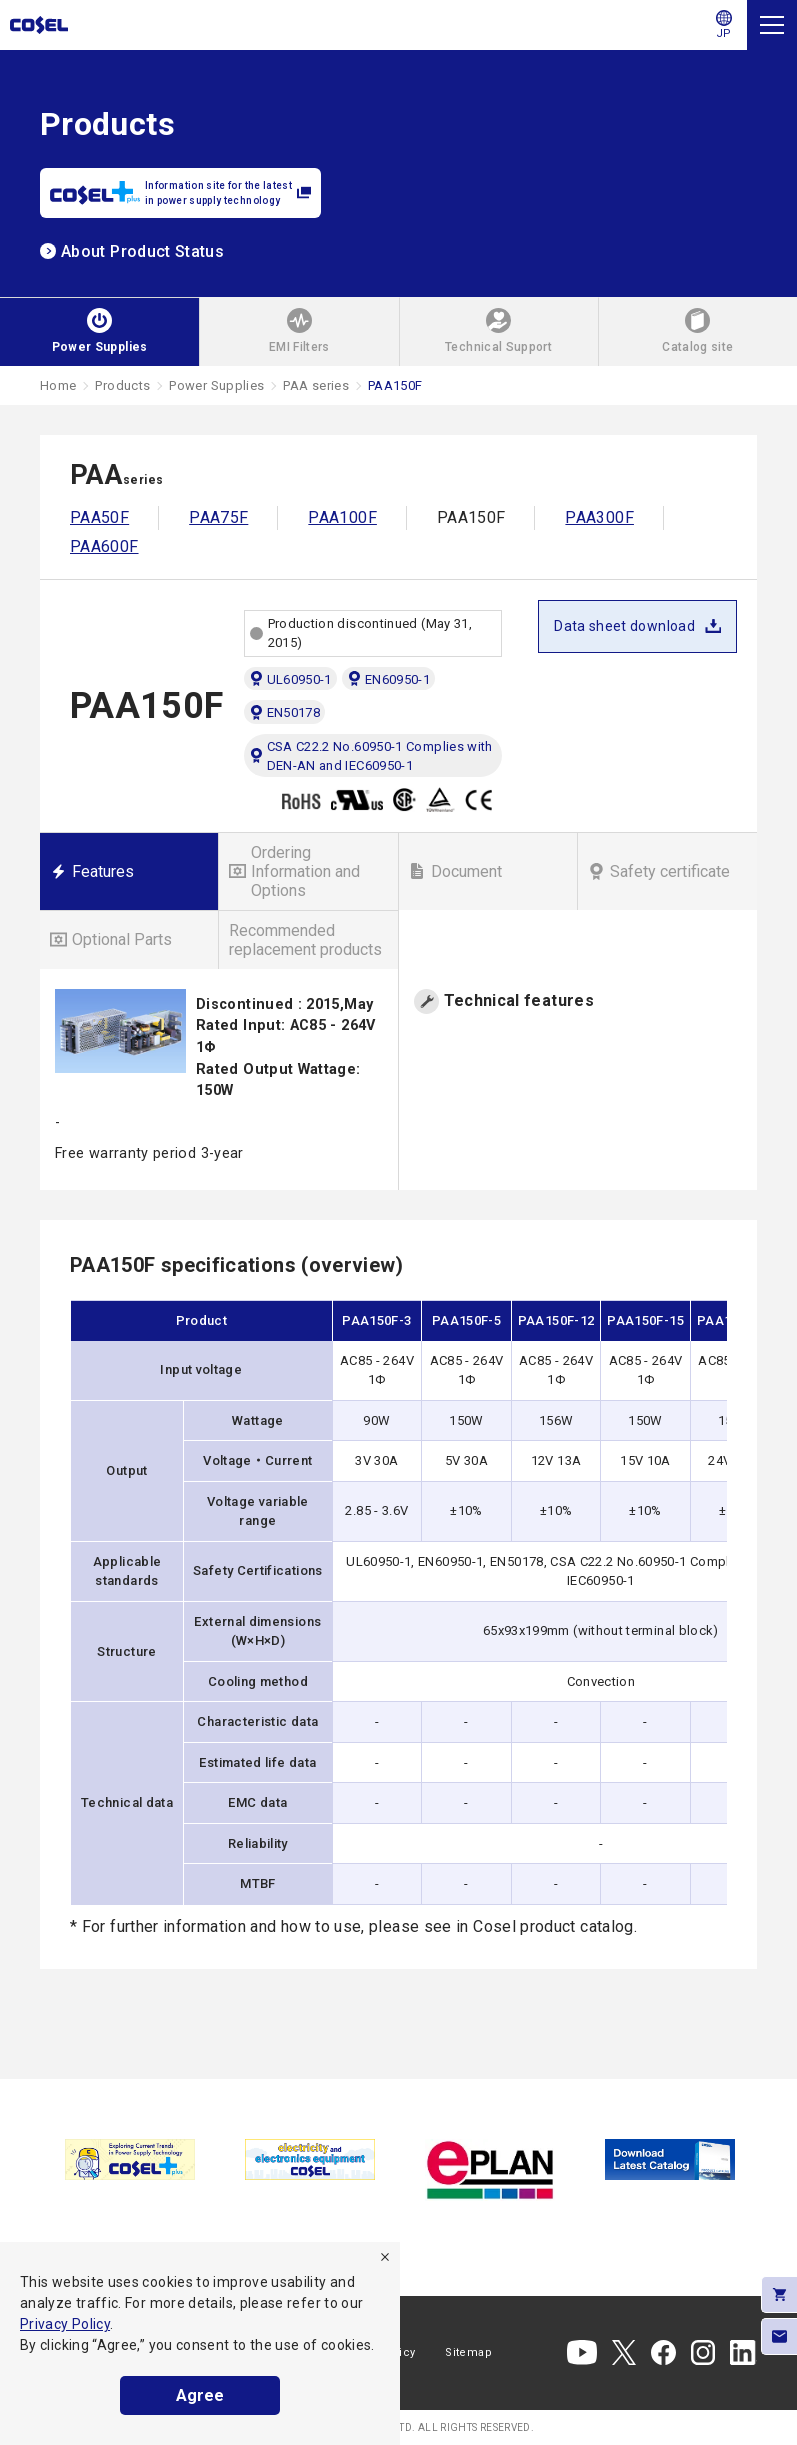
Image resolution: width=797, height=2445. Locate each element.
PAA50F (99, 517)
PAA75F (218, 517)
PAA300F (599, 517)
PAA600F (104, 546)
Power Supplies (216, 385)
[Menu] (772, 25)
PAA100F (342, 517)
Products (122, 385)
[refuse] (385, 2257)
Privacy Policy (65, 2324)
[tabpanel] (130, 2160)
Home (58, 385)
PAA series (316, 385)
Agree (200, 2395)
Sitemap (468, 2352)
